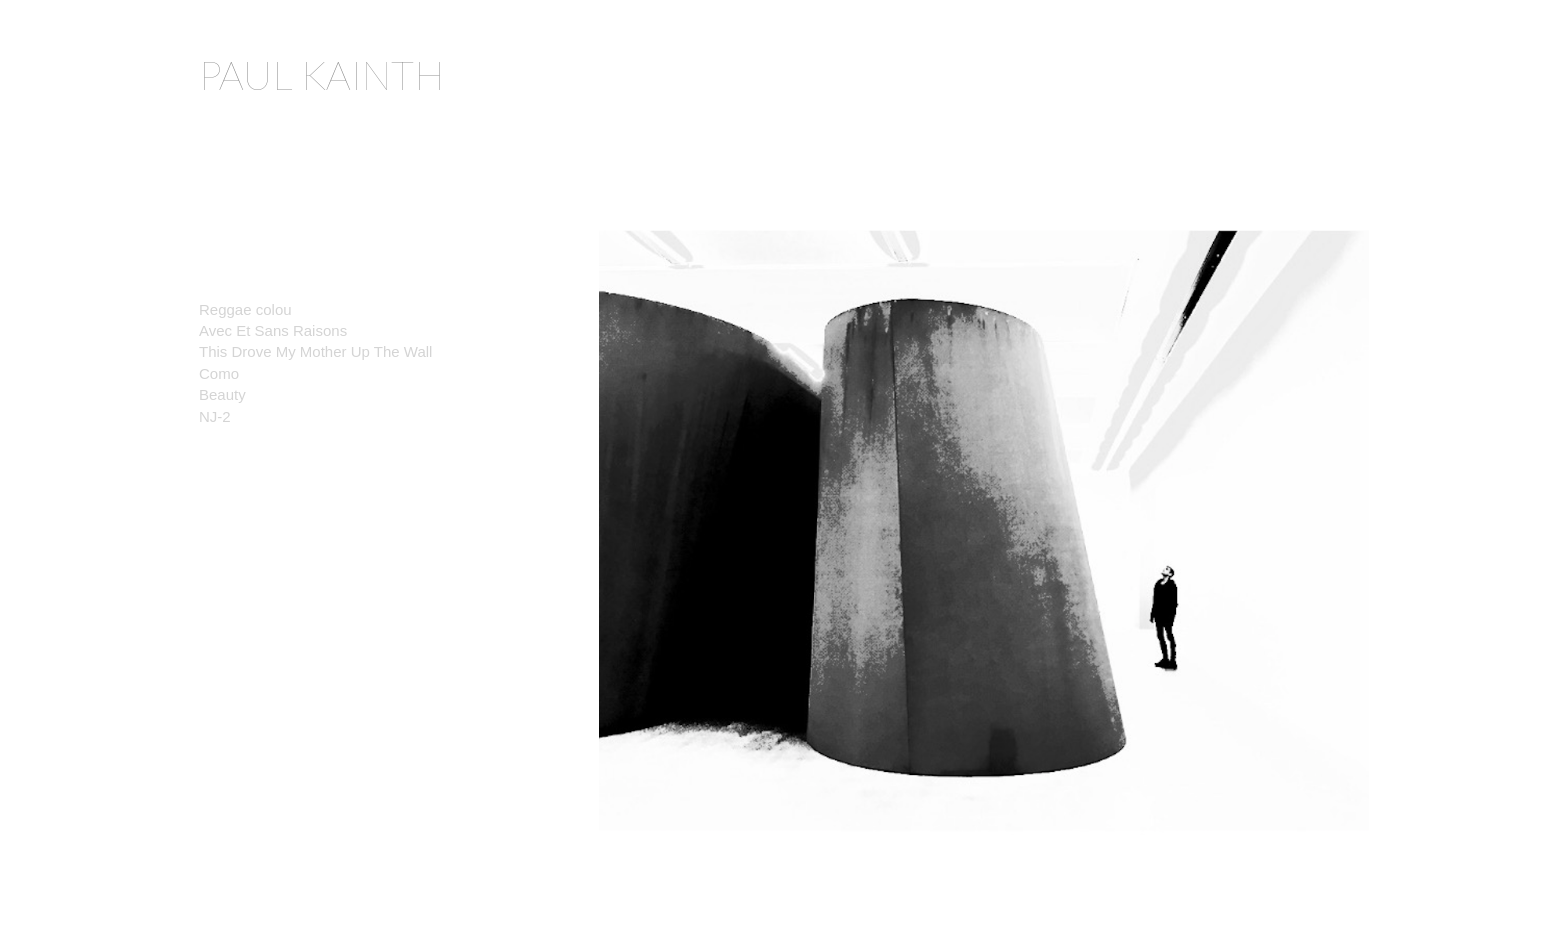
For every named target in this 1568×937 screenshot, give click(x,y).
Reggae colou (249, 309)
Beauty (226, 394)
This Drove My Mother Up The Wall (315, 351)
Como (219, 373)
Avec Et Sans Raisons (273, 330)
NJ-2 (215, 416)
